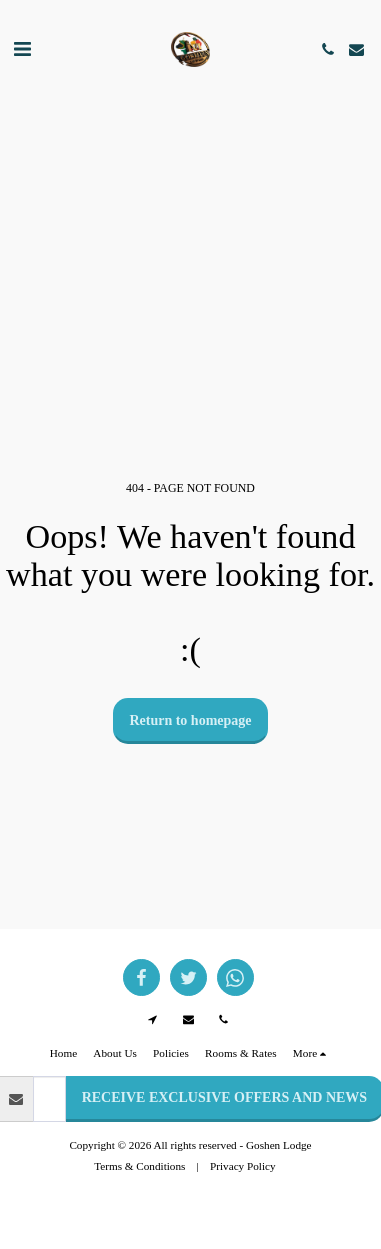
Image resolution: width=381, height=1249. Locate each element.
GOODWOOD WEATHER (190, 153)
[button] (22, 49)
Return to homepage (190, 720)
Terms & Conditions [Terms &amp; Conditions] (139, 1166)
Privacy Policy (243, 1166)
